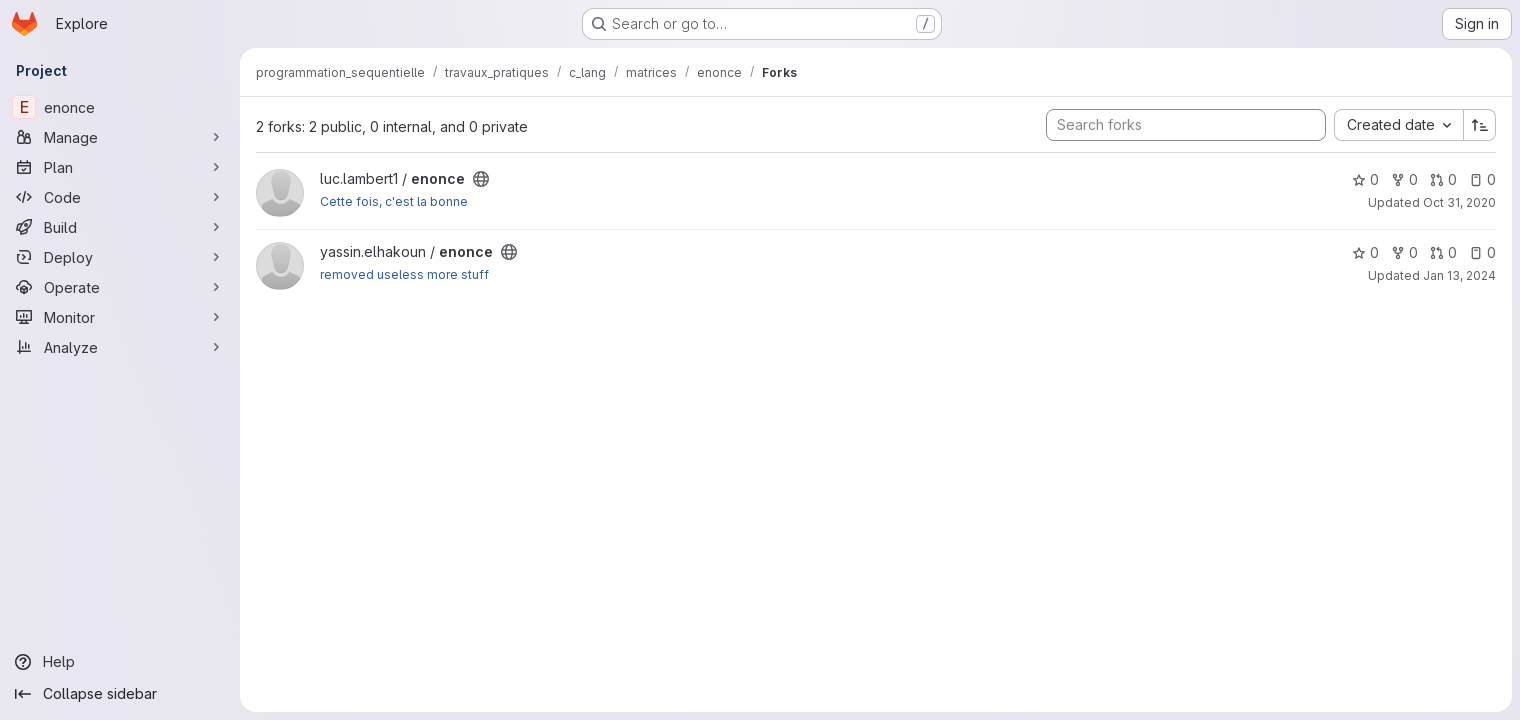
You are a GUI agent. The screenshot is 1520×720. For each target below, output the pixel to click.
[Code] (120, 197)
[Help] (120, 662)
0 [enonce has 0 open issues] (1482, 179)
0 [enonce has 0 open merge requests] (1443, 179)
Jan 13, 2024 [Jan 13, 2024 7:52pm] (1459, 275)
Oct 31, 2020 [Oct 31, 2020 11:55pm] (1459, 202)
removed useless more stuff (404, 274)
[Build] (120, 227)
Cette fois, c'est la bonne (394, 201)
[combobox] (1398, 125)
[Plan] (120, 167)
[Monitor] (120, 317)
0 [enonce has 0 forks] (1404, 179)
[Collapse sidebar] (120, 694)
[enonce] (120, 107)
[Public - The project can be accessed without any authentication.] (481, 179)
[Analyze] (120, 347)
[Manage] (120, 137)
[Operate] (120, 287)
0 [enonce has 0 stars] (1365, 179)
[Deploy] (120, 257)
